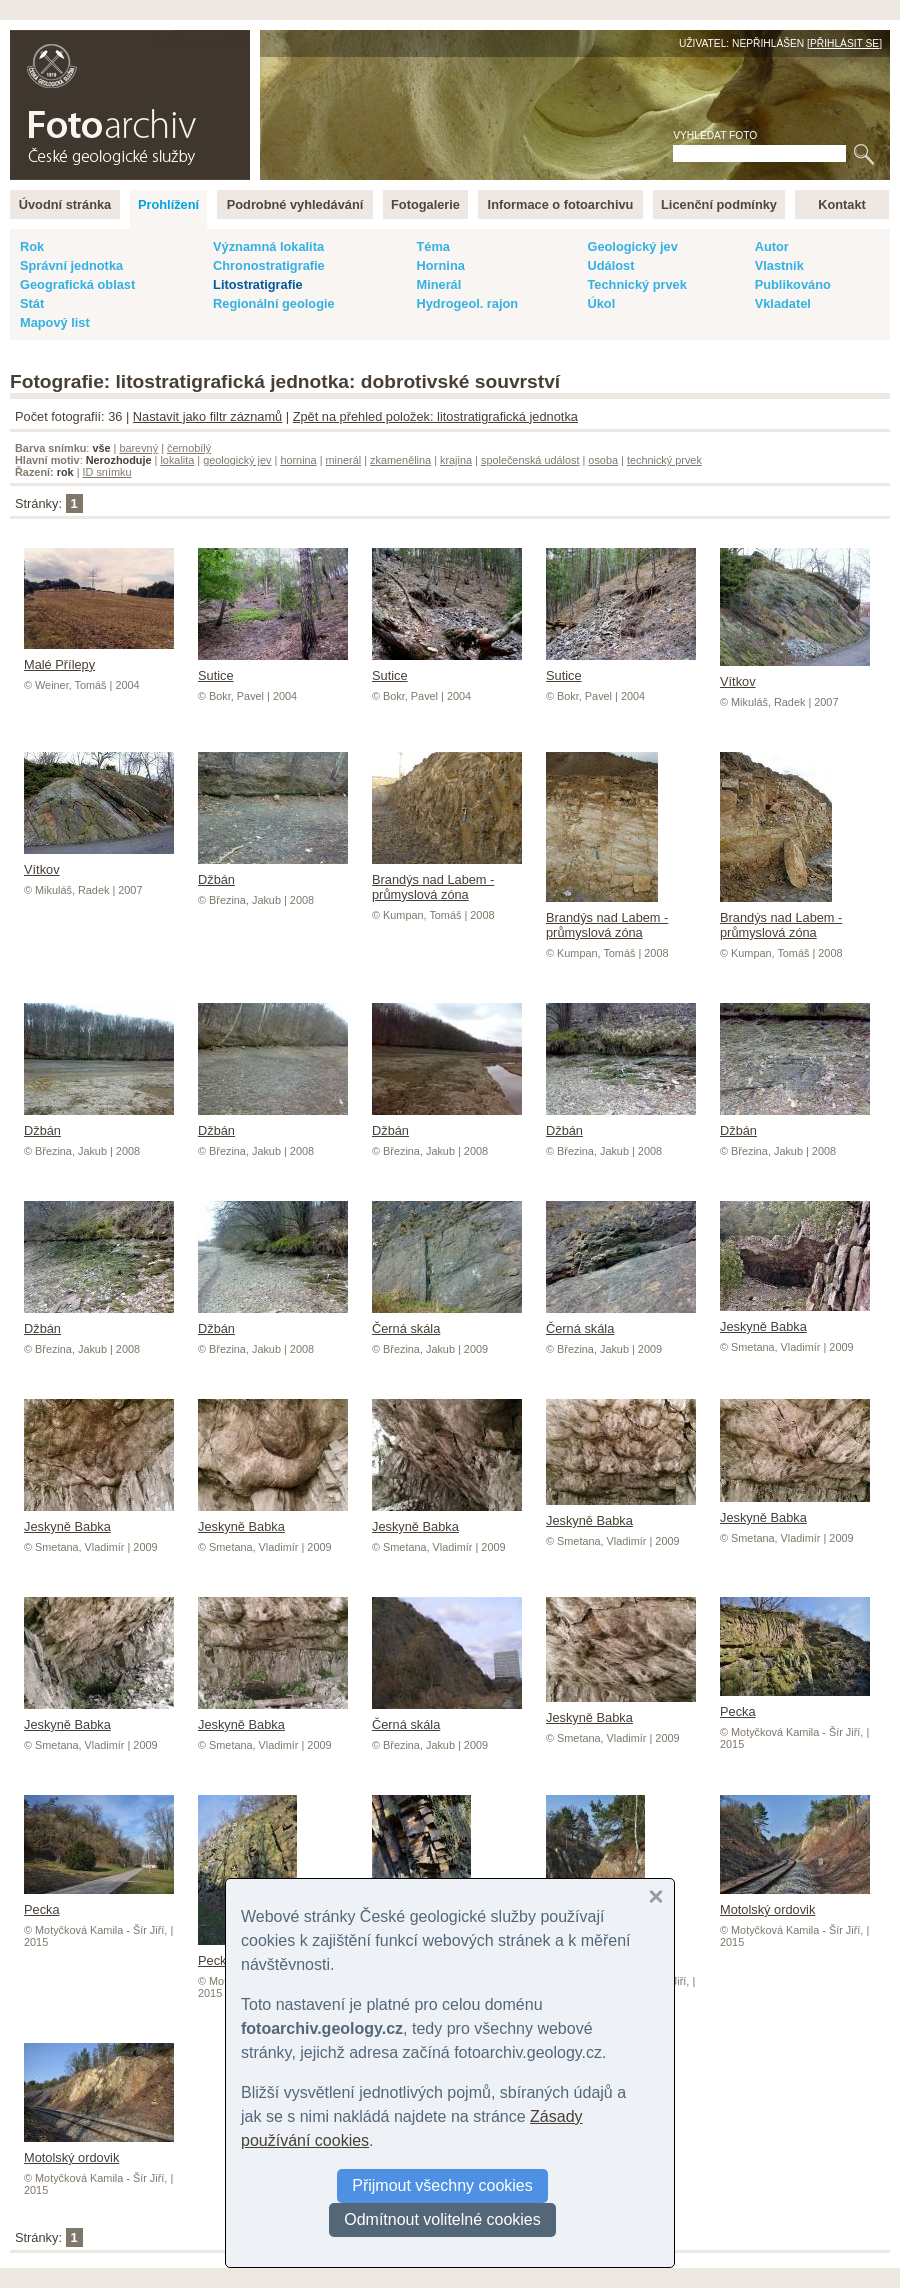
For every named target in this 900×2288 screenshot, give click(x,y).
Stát (32, 303)
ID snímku (107, 472)
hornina (298, 460)
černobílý (189, 448)
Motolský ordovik (795, 1902)
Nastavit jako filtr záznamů (207, 416)
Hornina (440, 265)
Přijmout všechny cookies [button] (442, 2185)
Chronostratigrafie (269, 265)
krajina (456, 460)
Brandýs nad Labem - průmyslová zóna (447, 879)
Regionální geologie (274, 303)
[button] (656, 1897)
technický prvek (664, 460)
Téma (432, 246)
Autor (772, 246)
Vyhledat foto (715, 135)
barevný (138, 448)
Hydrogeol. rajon (467, 303)
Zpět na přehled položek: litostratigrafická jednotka (435, 416)
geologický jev (237, 460)
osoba (603, 460)
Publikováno (793, 284)
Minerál (438, 284)
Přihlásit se (844, 43)
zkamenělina (400, 460)
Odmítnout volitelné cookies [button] (442, 2219)
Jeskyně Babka (795, 1319)
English (226, 40)
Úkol (601, 303)
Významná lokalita (268, 246)
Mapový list (55, 322)
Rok (32, 246)
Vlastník (779, 265)
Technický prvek (636, 284)
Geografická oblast (77, 284)
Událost (610, 265)
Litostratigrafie (258, 284)
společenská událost (530, 460)
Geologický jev (632, 246)
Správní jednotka (71, 265)
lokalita (177, 460)
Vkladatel (783, 303)
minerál (344, 460)
